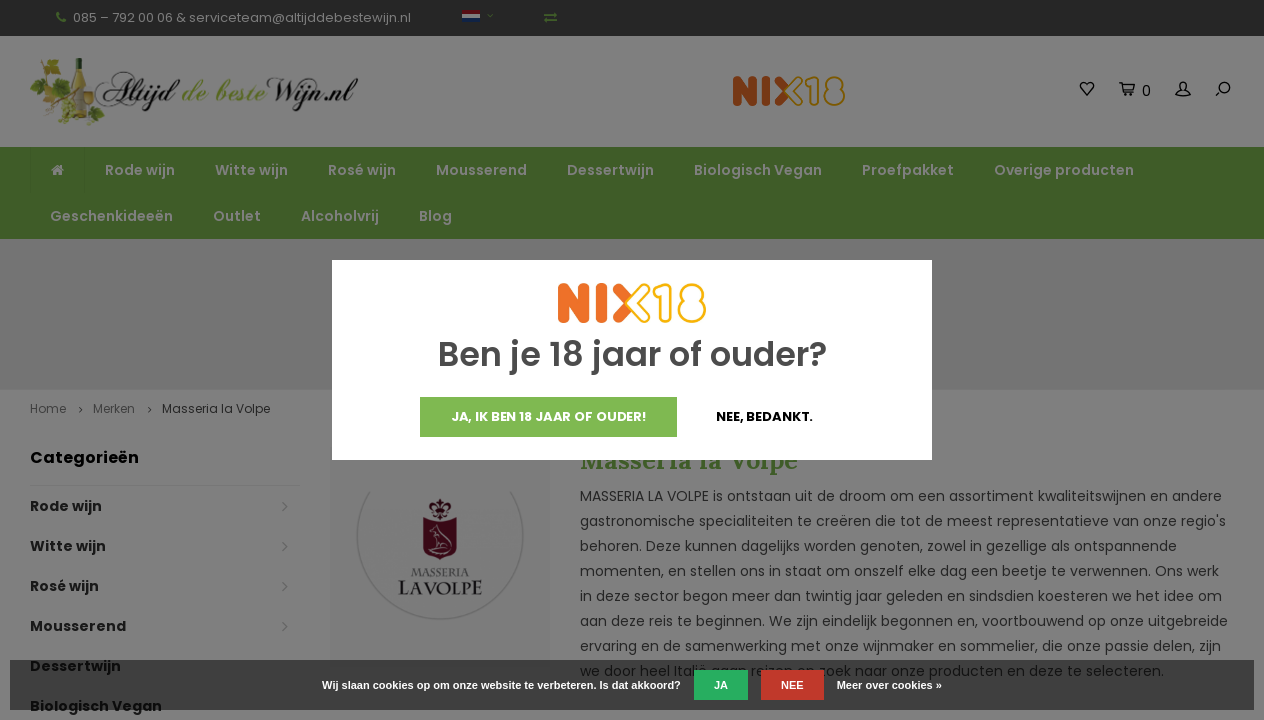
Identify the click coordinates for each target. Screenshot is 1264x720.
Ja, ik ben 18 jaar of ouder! (548, 416)
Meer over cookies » (889, 685)
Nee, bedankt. (764, 416)
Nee (792, 685)
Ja (721, 685)
